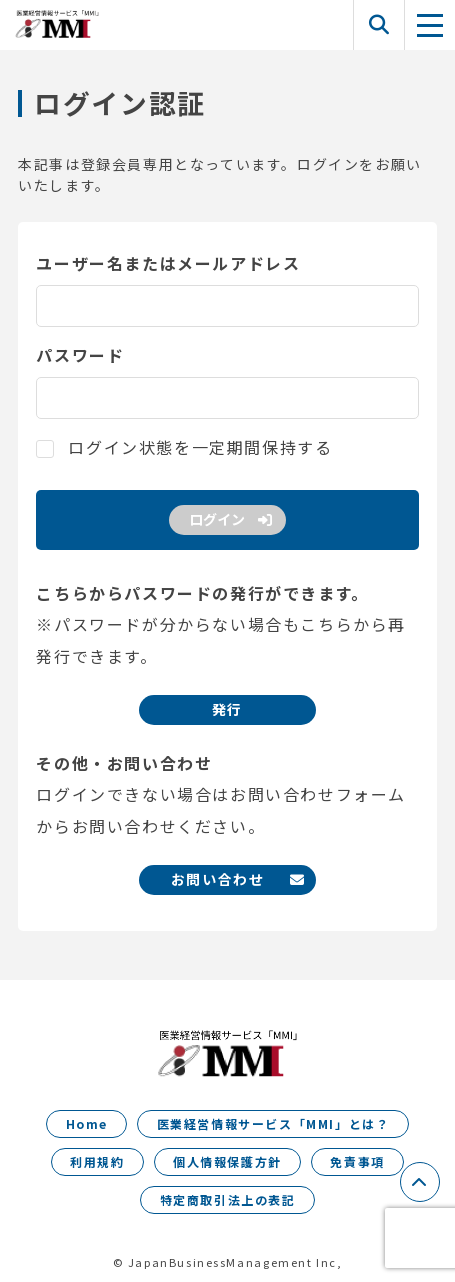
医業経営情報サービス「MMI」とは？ (273, 1123)
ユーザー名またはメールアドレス (168, 263)
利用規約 (97, 1161)
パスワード (80, 355)
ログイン (217, 519)
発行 (227, 709)
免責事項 (357, 1161)
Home (87, 1123)
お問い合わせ (218, 879)
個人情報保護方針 (227, 1161)
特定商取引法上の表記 (228, 1199)
